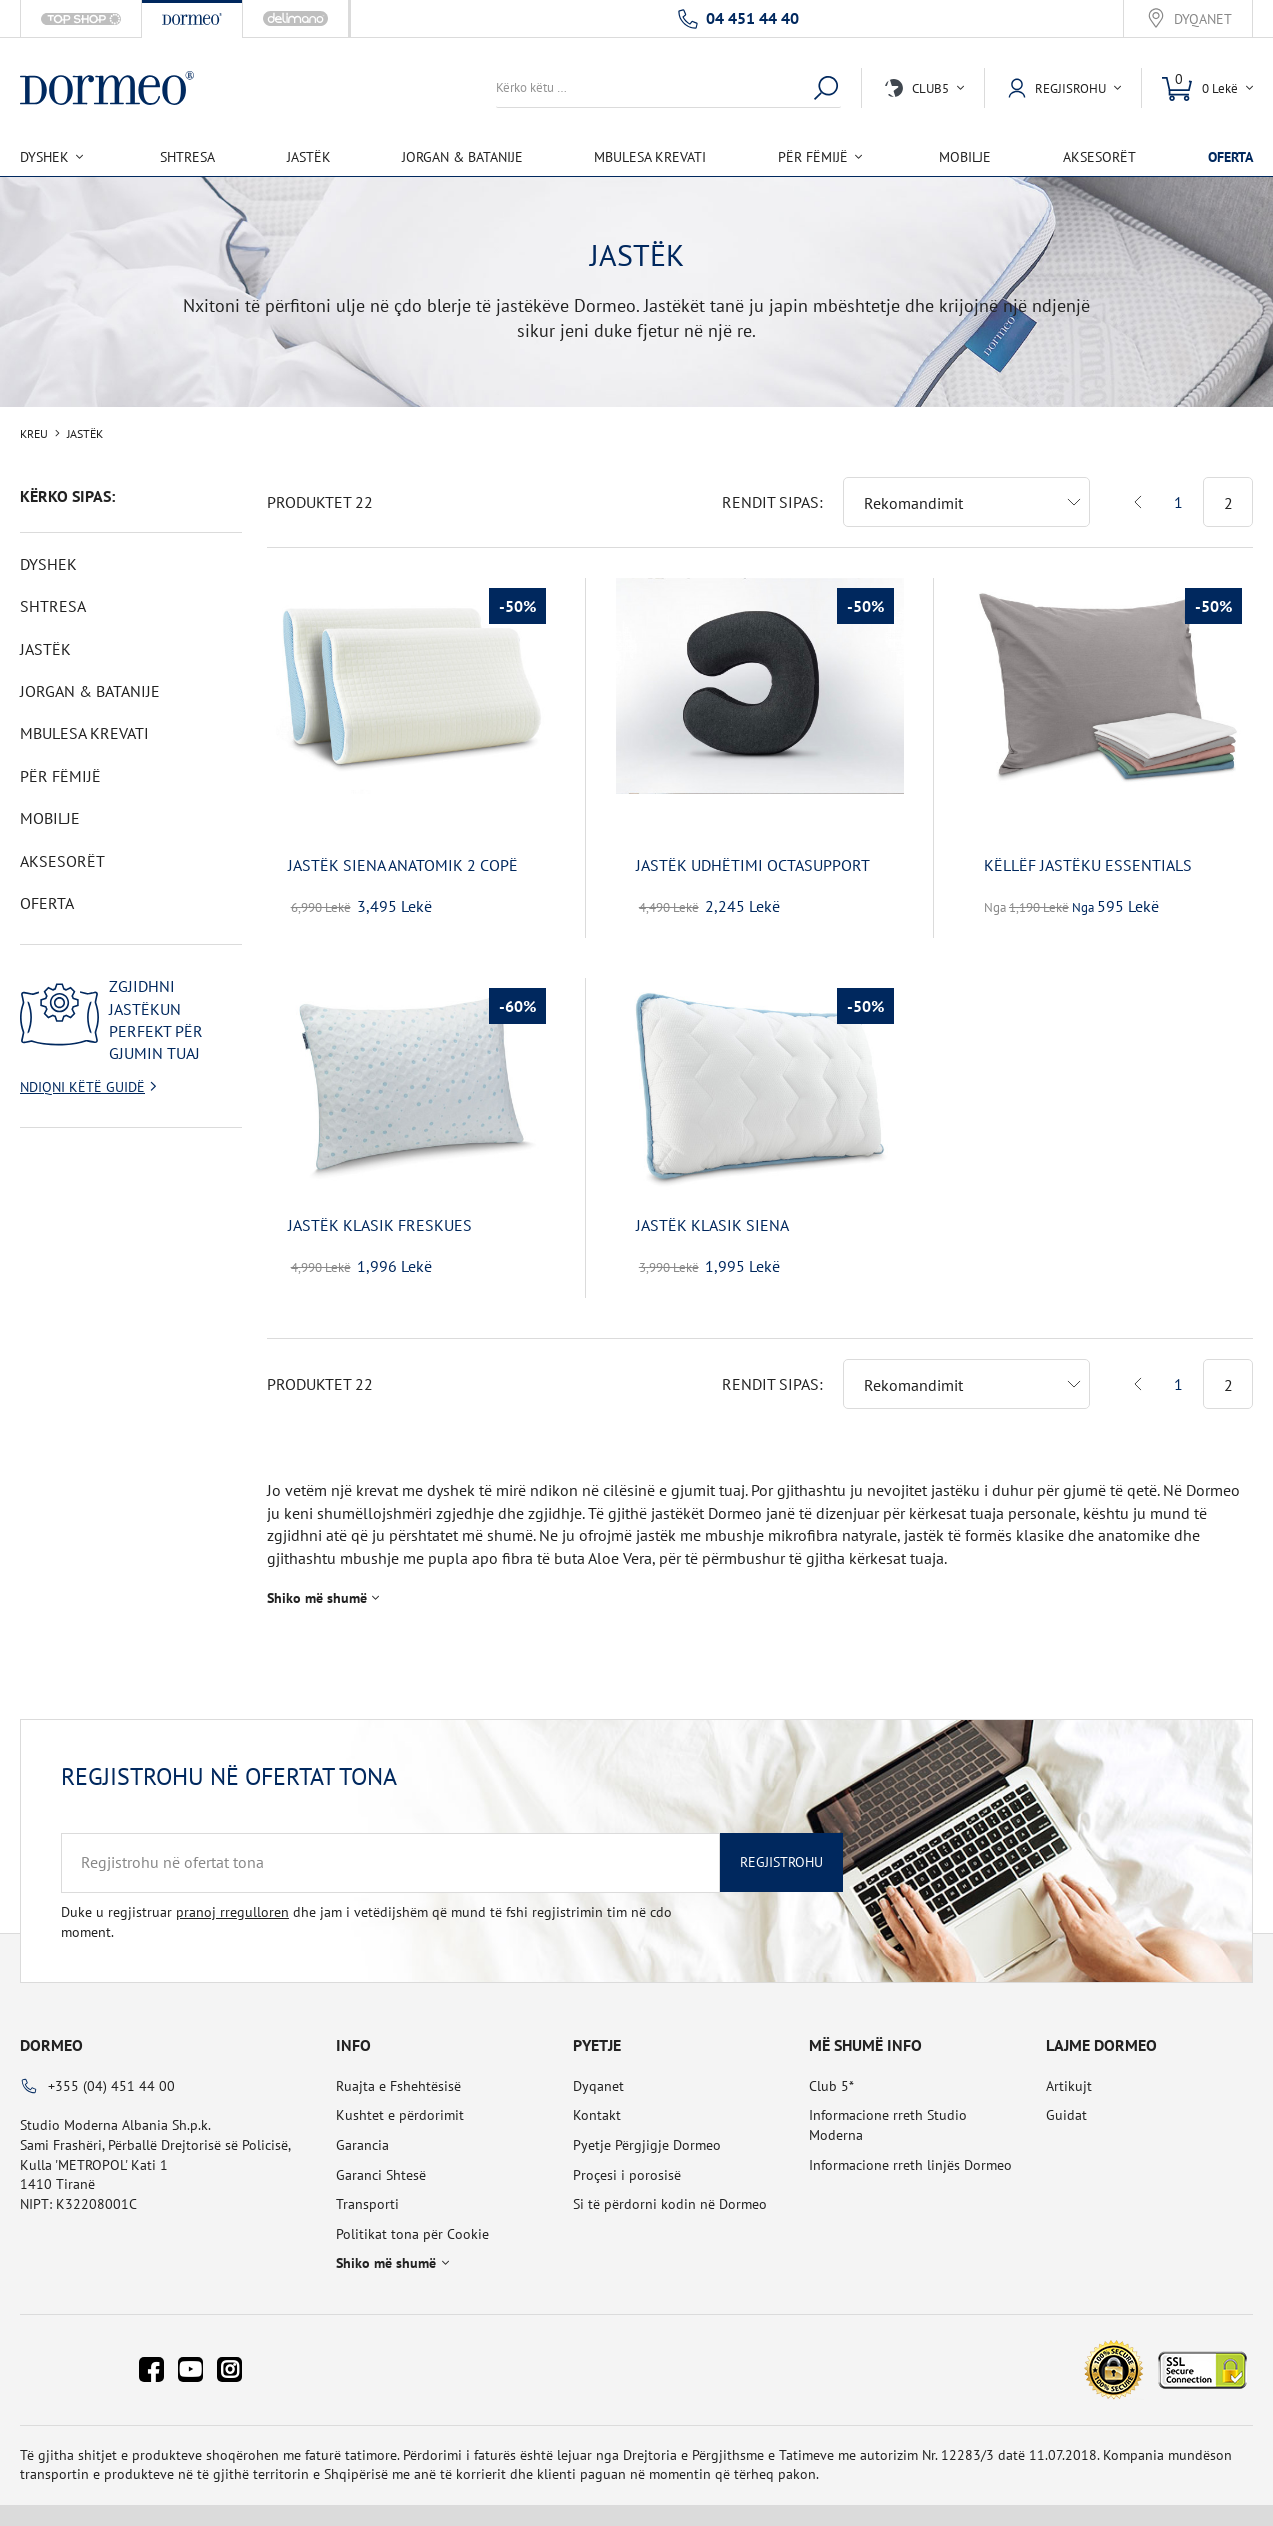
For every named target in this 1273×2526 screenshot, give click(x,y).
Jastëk (309, 157)
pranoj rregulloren (232, 1896)
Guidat (1066, 2099)
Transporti (367, 2188)
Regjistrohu (781, 1846)
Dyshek (48, 564)
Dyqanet (1203, 19)
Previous (1138, 486)
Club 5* (831, 2070)
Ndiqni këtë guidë (82, 1087)
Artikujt (1069, 2070)
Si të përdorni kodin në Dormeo (670, 2188)
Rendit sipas (770, 486)
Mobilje (965, 157)
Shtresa (187, 157)
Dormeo (51, 2029)
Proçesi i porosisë (627, 2159)
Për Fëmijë (60, 776)
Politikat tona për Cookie (412, 2218)
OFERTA (1230, 157)
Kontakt (597, 2099)
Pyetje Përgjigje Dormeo (647, 2129)
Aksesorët (1099, 157)
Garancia (362, 2129)
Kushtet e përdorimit (400, 2099)
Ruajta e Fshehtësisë (398, 2070)
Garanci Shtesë (381, 2159)
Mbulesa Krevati (650, 157)
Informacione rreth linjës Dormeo (910, 2149)
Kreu (34, 434)
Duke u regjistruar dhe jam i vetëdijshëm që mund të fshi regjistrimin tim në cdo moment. (366, 1906)
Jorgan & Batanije (462, 157)
